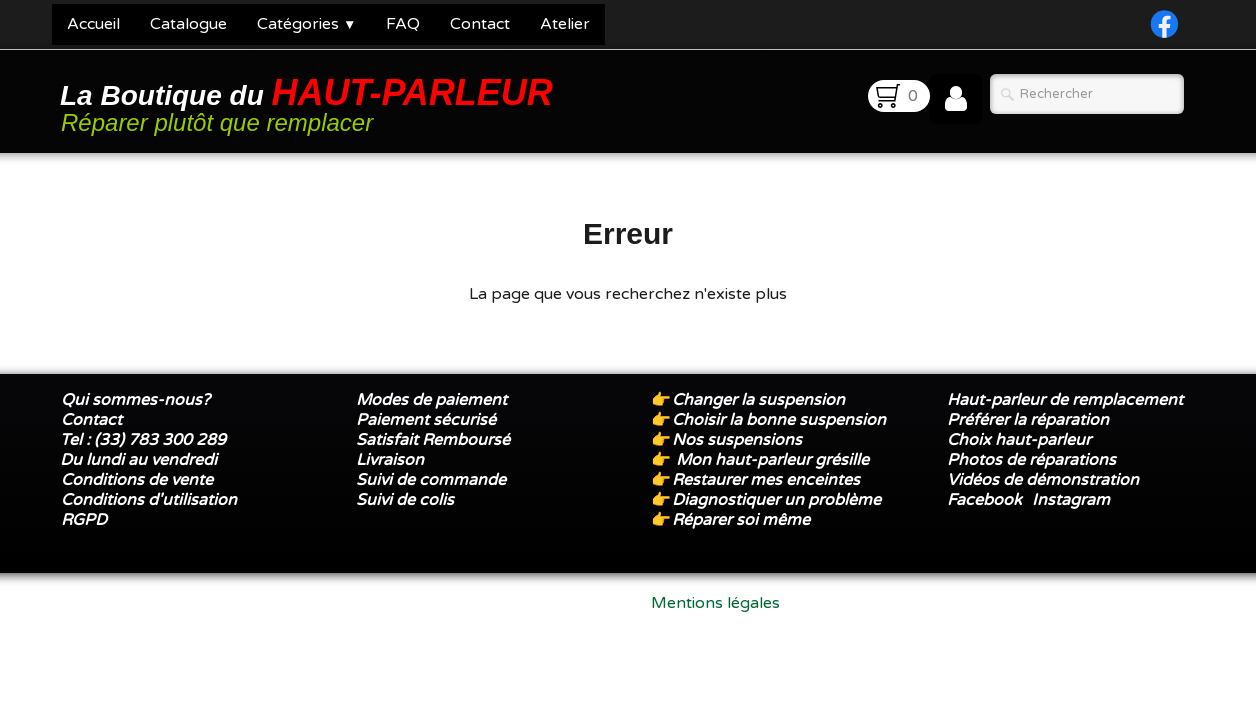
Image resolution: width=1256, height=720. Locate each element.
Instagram (1071, 500)
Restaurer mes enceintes (766, 480)
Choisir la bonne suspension (779, 420)
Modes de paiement (431, 400)
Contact (480, 24)
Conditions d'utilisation (149, 500)
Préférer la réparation (1028, 420)
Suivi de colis (405, 500)
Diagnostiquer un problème (776, 500)
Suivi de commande (431, 480)
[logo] (310, 103)
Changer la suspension (758, 400)
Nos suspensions (737, 440)
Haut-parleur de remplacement (1065, 400)
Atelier (565, 24)
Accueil (93, 24)
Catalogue (188, 24)
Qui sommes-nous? (135, 400)
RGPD (84, 520)
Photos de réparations (1031, 460)
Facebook (984, 500)
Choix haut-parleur (1021, 440)
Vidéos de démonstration (1043, 480)
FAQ (403, 24)
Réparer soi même (741, 520)
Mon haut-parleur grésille (772, 460)
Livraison (390, 460)
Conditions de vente (137, 480)
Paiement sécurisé (426, 420)
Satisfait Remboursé (433, 440)
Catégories (306, 24)
